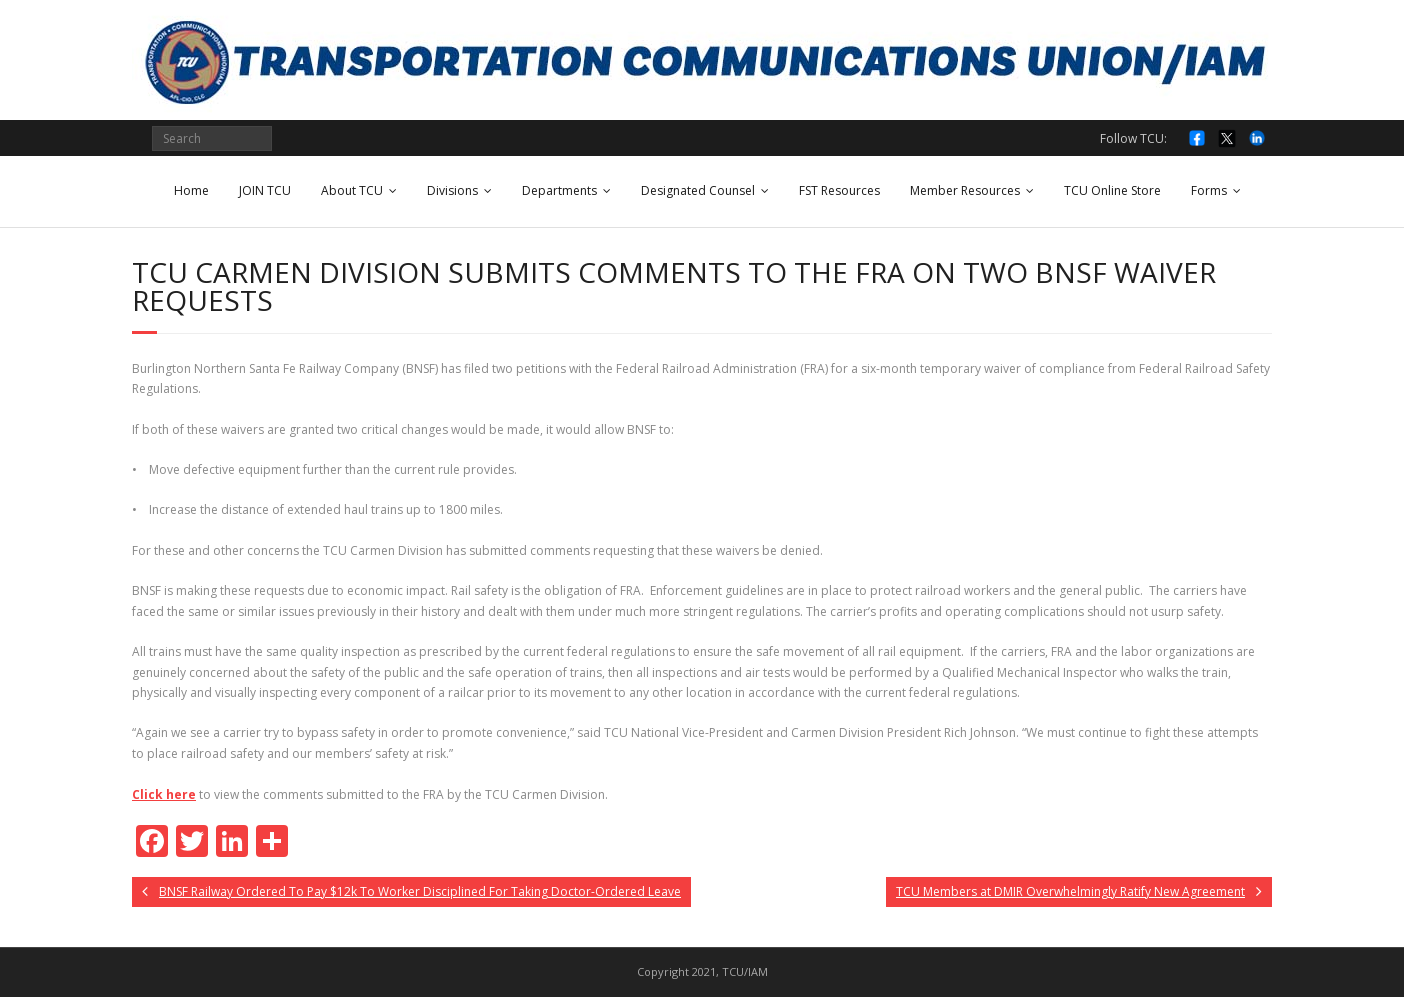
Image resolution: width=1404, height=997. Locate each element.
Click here (164, 794)
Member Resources (965, 190)
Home (191, 190)
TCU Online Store (1112, 190)
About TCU (352, 190)
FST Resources (839, 190)
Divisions (452, 190)
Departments (559, 190)
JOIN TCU (265, 190)
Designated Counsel (698, 190)
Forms (1209, 190)
